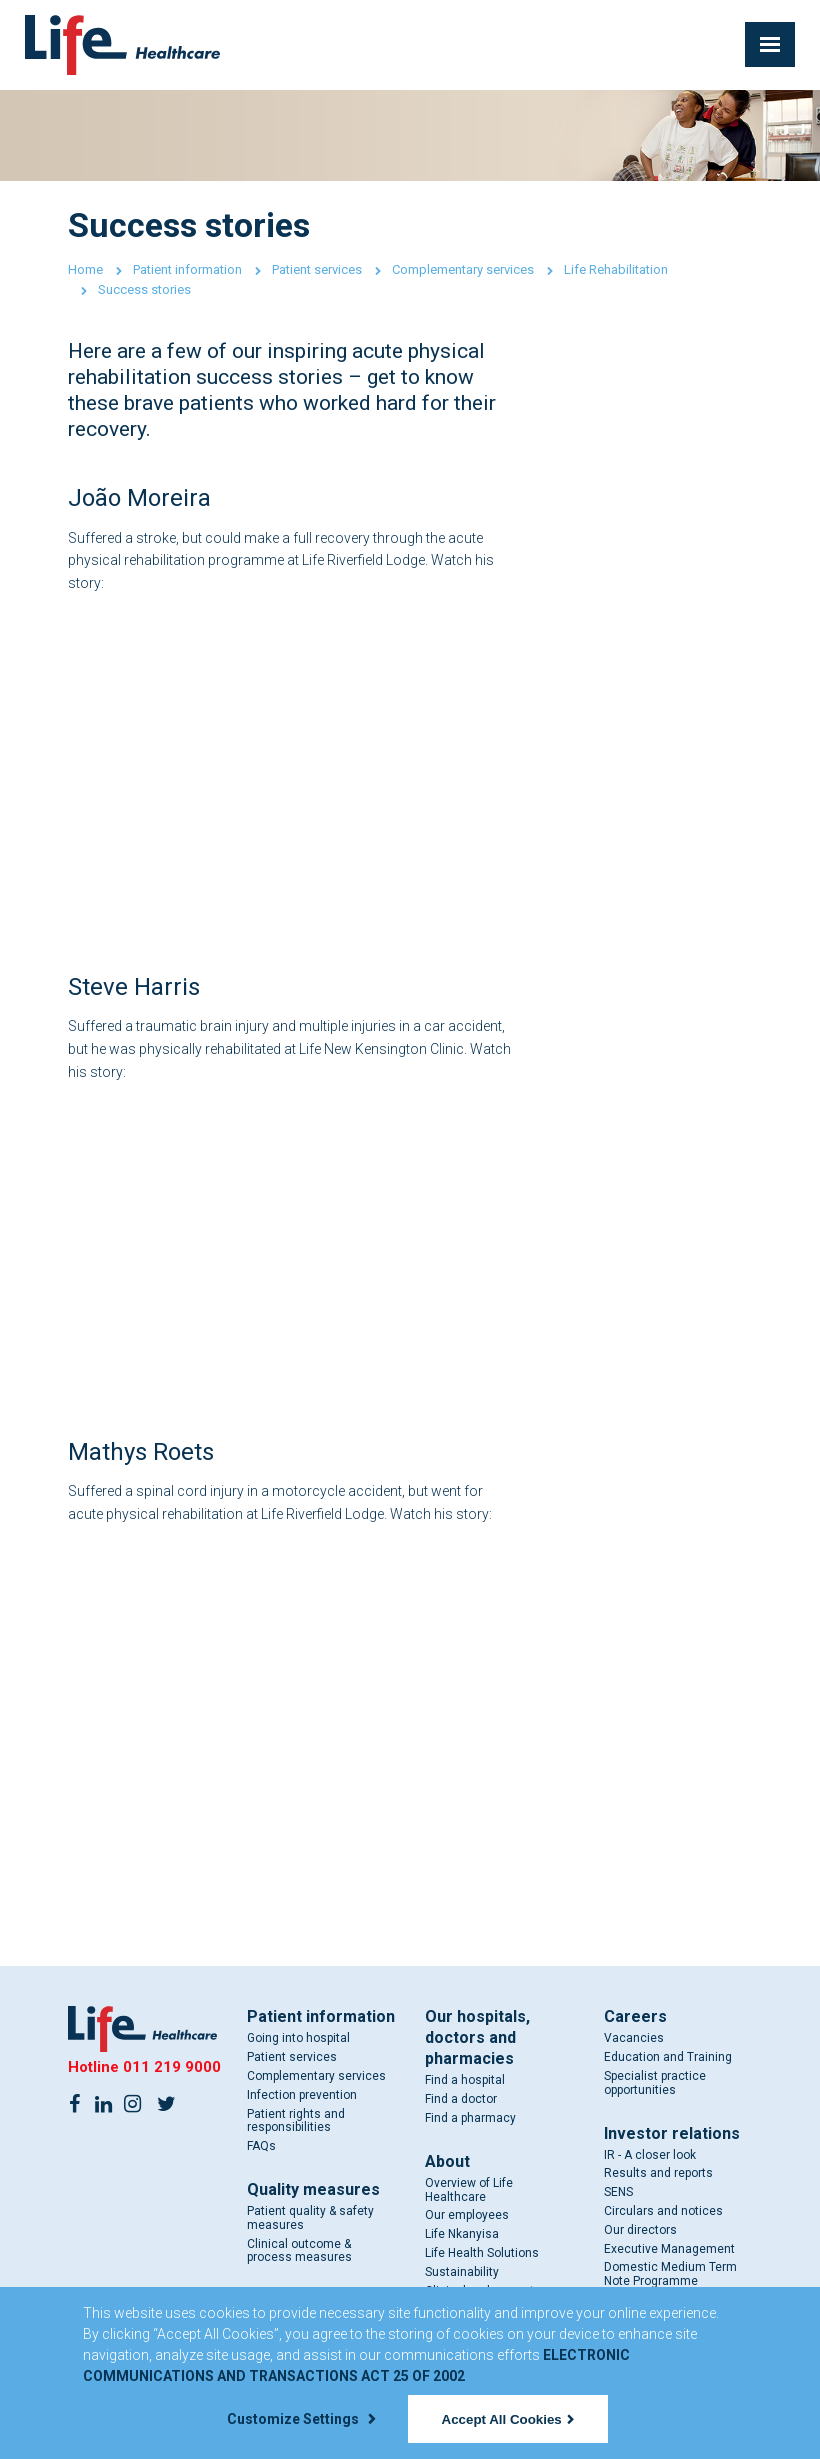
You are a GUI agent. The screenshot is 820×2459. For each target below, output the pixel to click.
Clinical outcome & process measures (299, 2251)
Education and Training (668, 2057)
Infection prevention (302, 2095)
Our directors (640, 2230)
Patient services (317, 269)
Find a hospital (465, 2080)
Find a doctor (461, 2099)
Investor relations (672, 2133)
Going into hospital (298, 2038)
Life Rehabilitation (616, 269)
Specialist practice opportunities (655, 2083)
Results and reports (658, 2173)
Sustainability (462, 2272)
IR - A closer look (650, 2155)
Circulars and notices (663, 2211)
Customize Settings (301, 2419)
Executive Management (669, 2249)
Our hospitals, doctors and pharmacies (477, 2037)
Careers (635, 2016)
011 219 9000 (172, 2067)
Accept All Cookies (508, 2419)
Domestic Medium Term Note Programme (670, 2274)
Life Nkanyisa (462, 2234)
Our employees (467, 2215)
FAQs (261, 2146)
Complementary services (463, 269)
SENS (618, 2192)
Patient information (187, 269)
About (447, 2161)
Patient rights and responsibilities (296, 2121)
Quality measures (313, 2189)
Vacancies (634, 2038)
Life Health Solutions (482, 2253)
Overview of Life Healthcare (469, 2190)
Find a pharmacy (470, 2118)
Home (85, 269)
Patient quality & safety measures (310, 2218)
